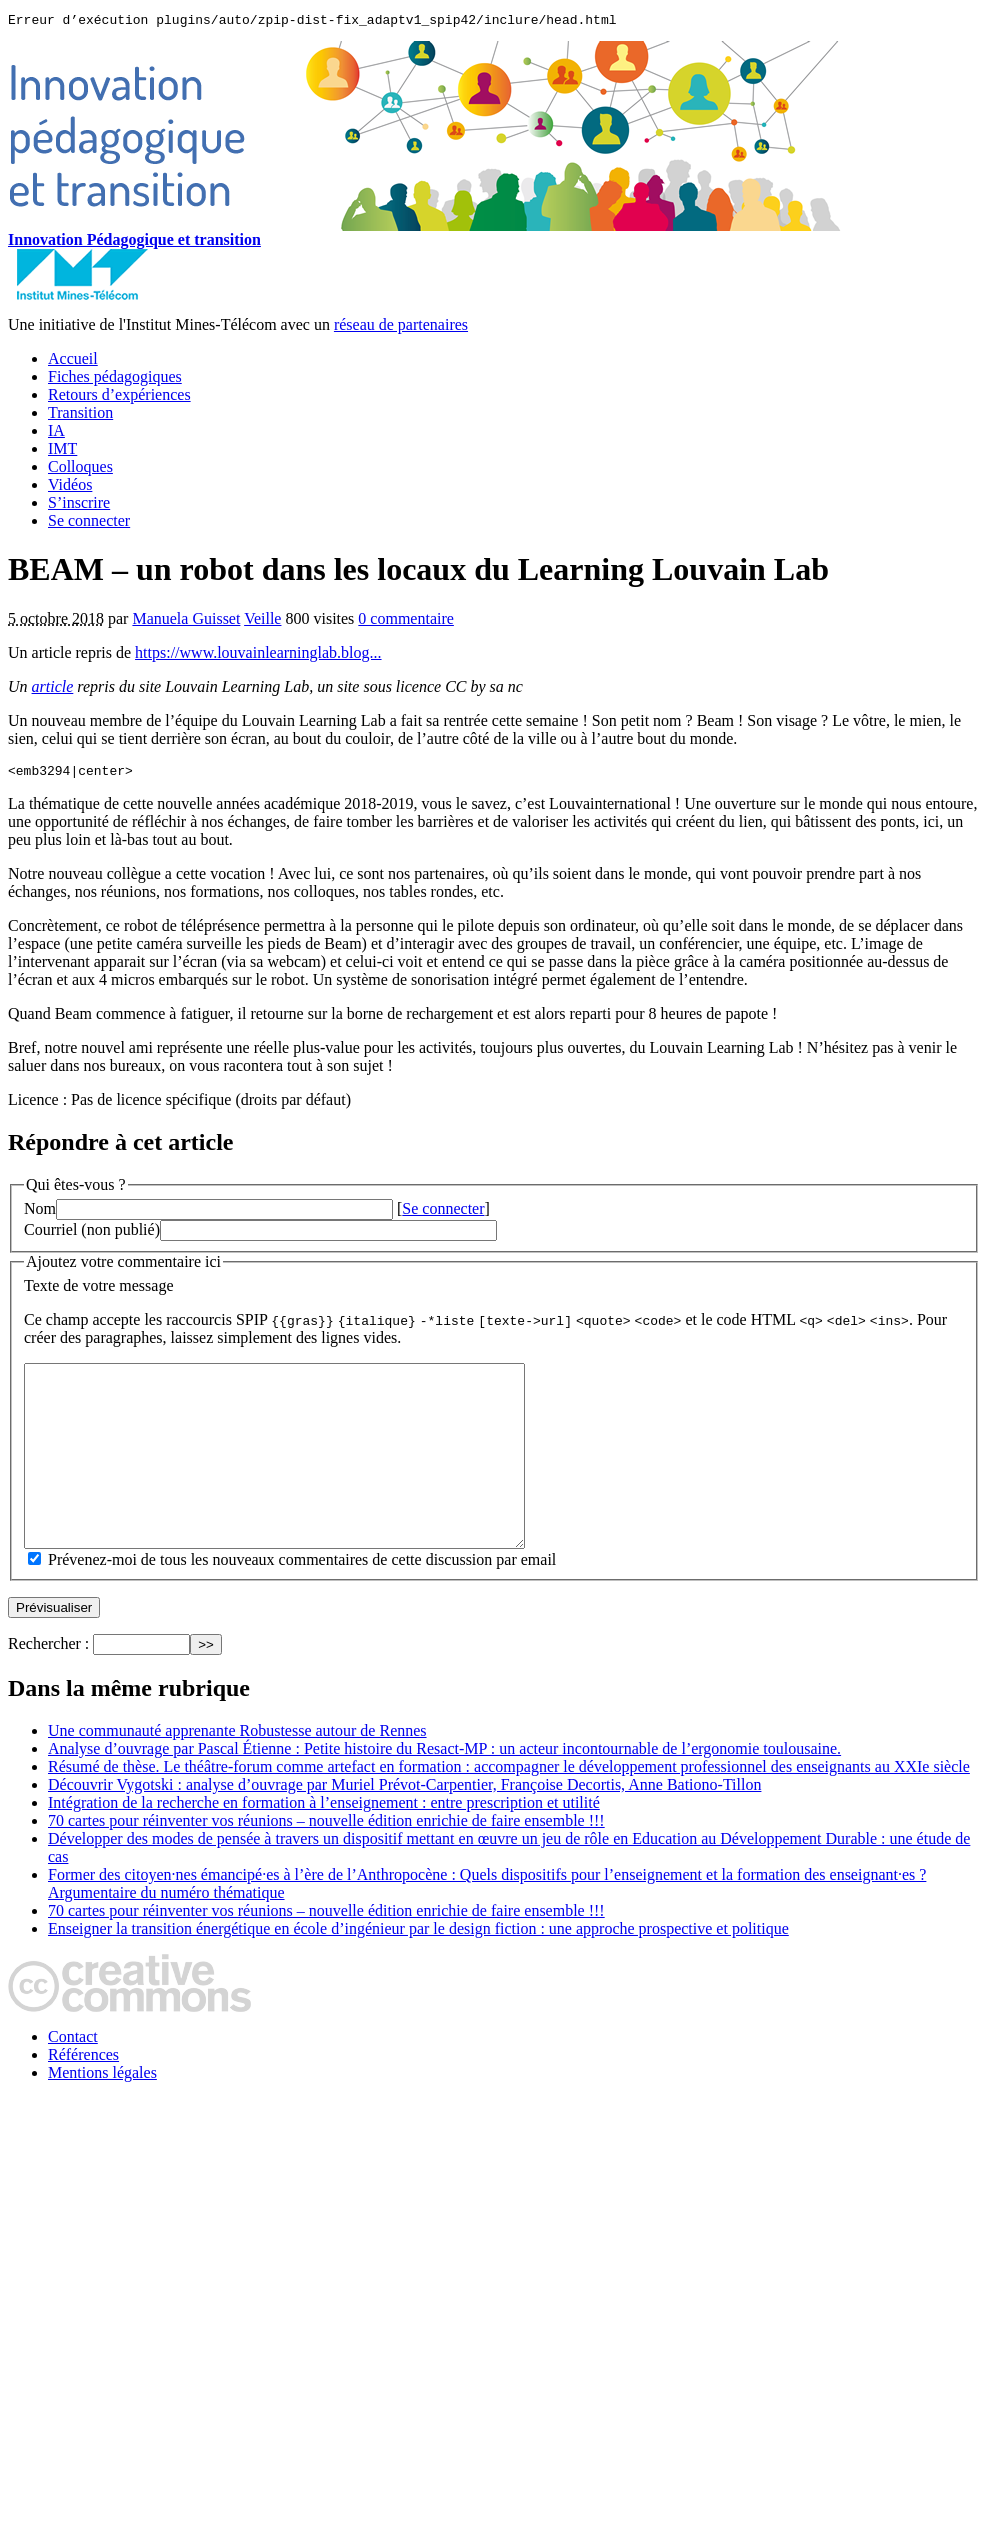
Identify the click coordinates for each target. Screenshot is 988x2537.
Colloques (80, 469)
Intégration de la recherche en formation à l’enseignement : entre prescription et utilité (324, 1844)
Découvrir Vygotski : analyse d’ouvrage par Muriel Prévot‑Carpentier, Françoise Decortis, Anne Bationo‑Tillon (404, 1826)
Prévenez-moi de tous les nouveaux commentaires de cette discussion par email (302, 1601)
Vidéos (70, 487)
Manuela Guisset (186, 621)
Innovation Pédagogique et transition (134, 242)
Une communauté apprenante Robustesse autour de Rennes (237, 1772)
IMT (62, 451)
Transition (80, 415)
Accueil (73, 361)
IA (56, 433)
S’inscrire (79, 505)
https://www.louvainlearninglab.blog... (258, 655)
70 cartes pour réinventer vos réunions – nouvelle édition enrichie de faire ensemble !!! (326, 1862)
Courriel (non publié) (92, 1235)
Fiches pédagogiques (115, 379)
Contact (73, 2078)
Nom (40, 1214)
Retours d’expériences (119, 397)
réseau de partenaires (401, 327)
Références (83, 2096)
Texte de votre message (98, 1291)
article (53, 689)
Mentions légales (102, 2114)
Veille (262, 621)
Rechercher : (48, 1685)
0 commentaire (406, 621)
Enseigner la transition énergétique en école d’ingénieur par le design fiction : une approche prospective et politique (418, 1970)
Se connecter (89, 523)
